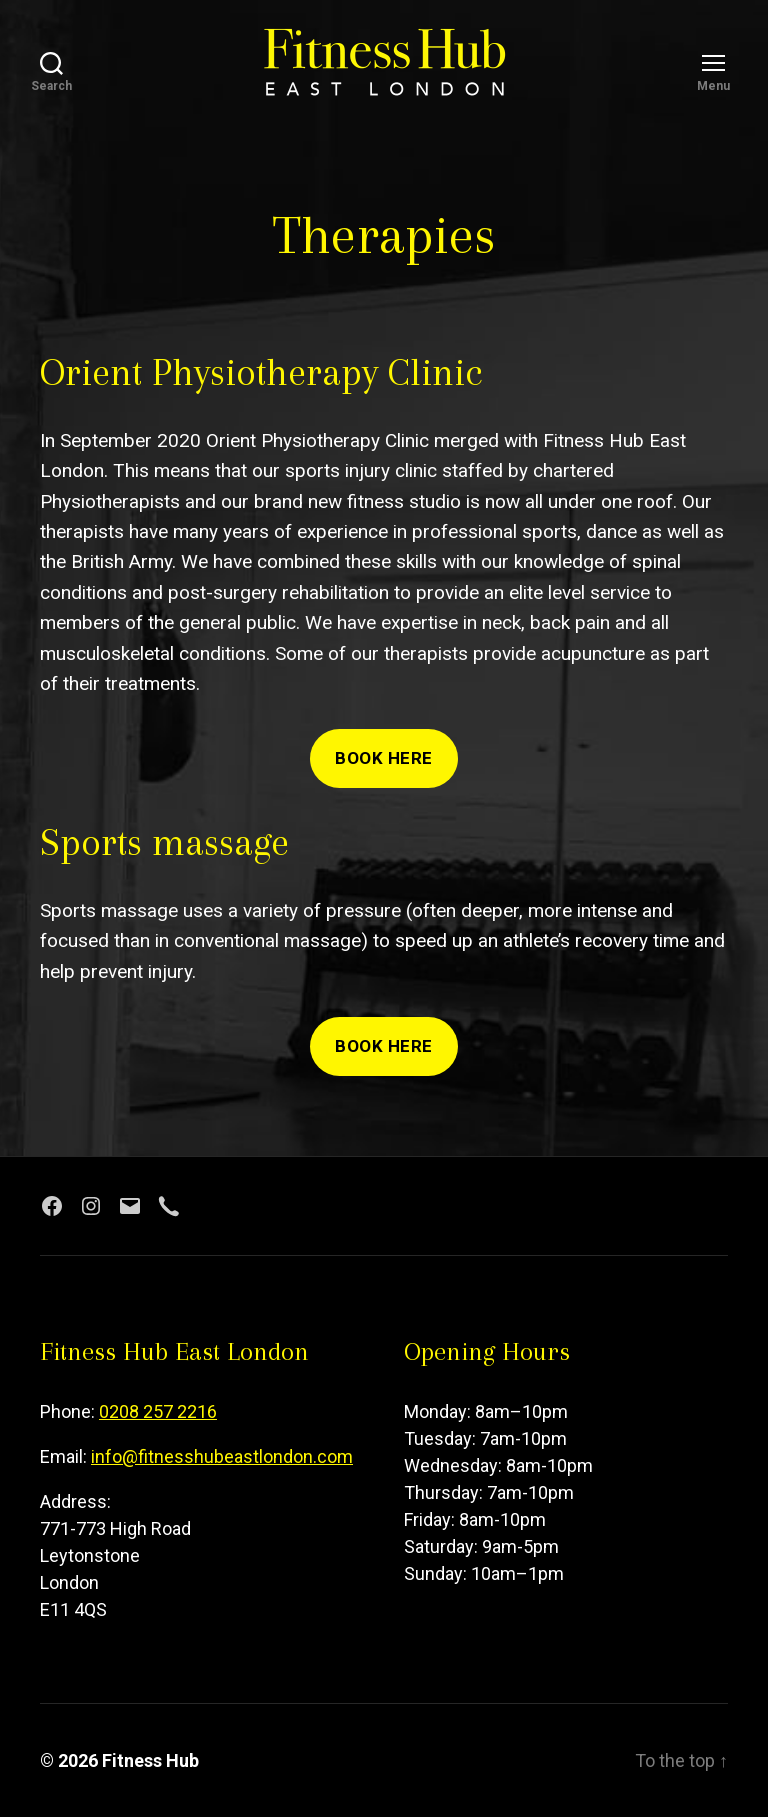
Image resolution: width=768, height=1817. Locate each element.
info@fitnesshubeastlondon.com (222, 1456)
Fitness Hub (150, 1760)
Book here (384, 758)
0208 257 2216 (158, 1411)
